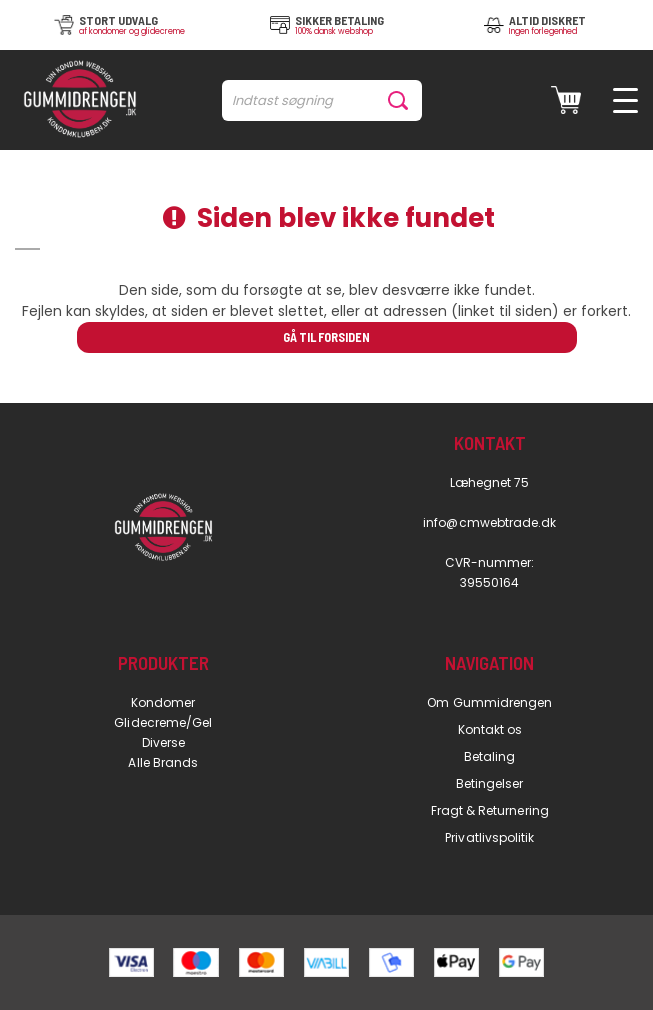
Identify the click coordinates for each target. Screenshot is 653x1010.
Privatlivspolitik (489, 837)
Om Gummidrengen (489, 702)
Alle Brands (163, 762)
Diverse (163, 742)
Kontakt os (490, 729)
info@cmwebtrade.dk (489, 522)
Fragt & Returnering (490, 810)
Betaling (489, 756)
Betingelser (490, 783)
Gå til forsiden (326, 337)
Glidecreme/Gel (163, 722)
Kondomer (163, 702)
